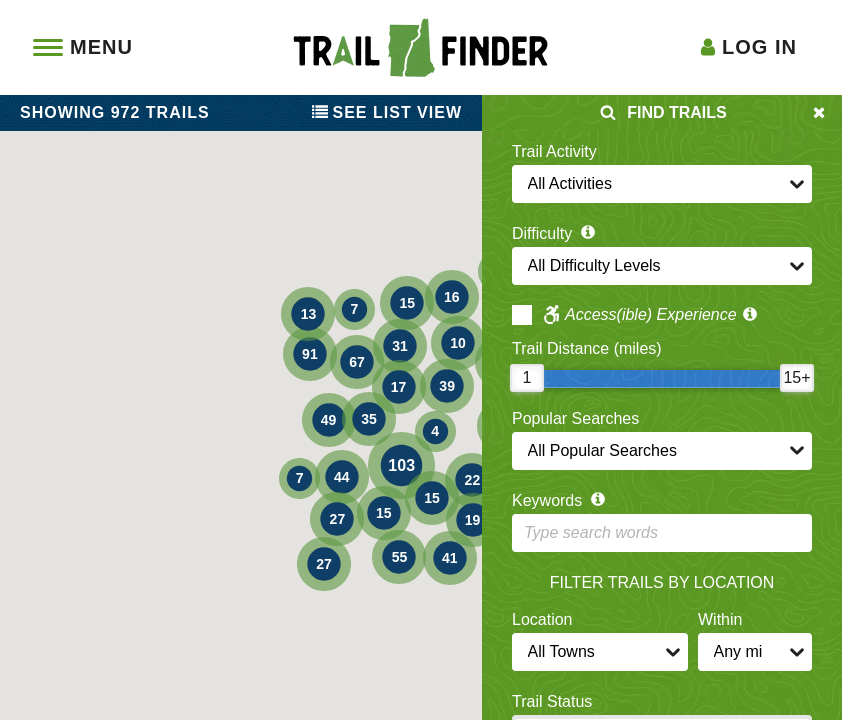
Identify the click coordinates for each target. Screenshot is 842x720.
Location (542, 619)
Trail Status (552, 701)
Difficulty (555, 233)
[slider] (527, 378)
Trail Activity (554, 151)
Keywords (560, 500)
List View (387, 113)
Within (720, 619)
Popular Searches (575, 418)
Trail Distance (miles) (587, 348)
